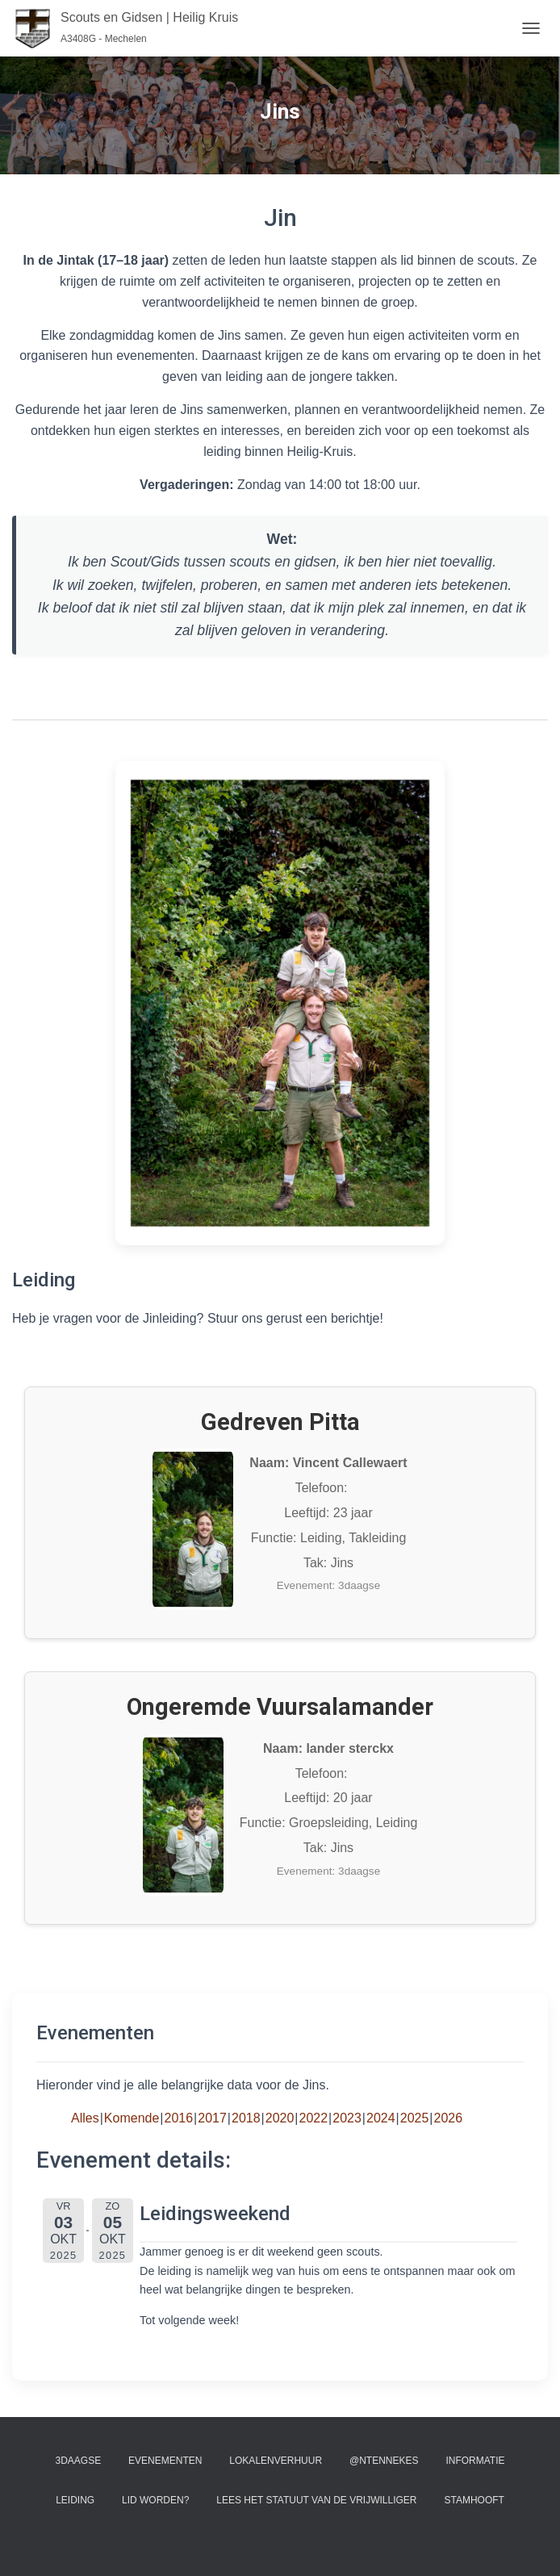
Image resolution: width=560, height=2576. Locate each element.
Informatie (474, 2460)
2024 (380, 2118)
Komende (132, 2118)
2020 (280, 2118)
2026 (448, 2118)
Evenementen (165, 2460)
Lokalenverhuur (275, 2460)
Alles (85, 2118)
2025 (414, 2118)
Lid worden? (155, 2500)
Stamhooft (474, 2500)
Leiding (75, 2500)
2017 (212, 2118)
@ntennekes (384, 2460)
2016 (179, 2118)
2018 (246, 2118)
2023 (346, 2118)
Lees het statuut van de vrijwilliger (316, 2500)
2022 (313, 2118)
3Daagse (79, 2460)
